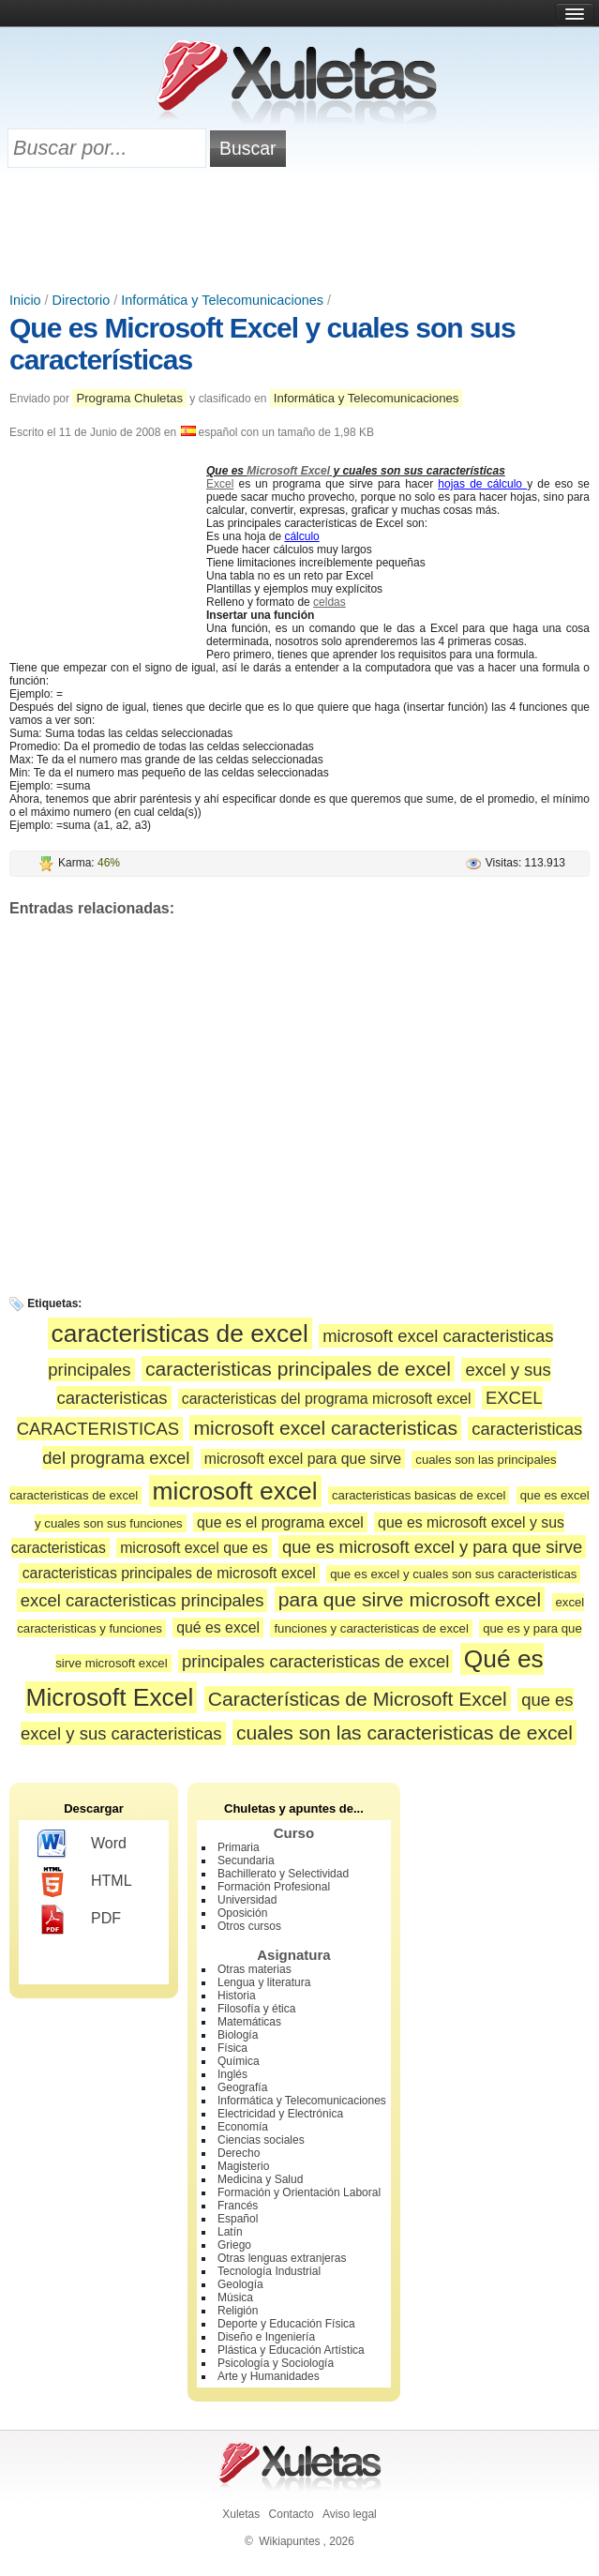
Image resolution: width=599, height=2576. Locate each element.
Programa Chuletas (129, 398)
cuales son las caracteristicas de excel (404, 1732)
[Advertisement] (300, 232)
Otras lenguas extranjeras (281, 2258)
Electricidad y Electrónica (280, 2113)
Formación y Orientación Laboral (299, 2192)
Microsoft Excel (288, 470)
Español (237, 2218)
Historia (236, 1995)
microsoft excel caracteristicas (325, 1428)
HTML (84, 1882)
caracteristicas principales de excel (298, 1368)
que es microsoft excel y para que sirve (432, 1547)
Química (238, 2061)
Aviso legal (349, 2514)
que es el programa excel (280, 1522)
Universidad (247, 1899)
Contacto (291, 2514)
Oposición (242, 1913)
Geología (240, 2284)
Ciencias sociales (261, 2140)
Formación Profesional (273, 1886)
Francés (237, 2205)
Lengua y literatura (263, 1982)
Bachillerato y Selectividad (283, 1873)
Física (232, 2048)
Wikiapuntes (289, 2541)
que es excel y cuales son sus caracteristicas (453, 1574)
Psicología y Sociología (275, 2363)
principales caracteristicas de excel (315, 1661)
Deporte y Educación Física (286, 2323)
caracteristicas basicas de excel (418, 1495)
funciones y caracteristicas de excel (371, 1628)
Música (235, 2297)
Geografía (242, 2087)
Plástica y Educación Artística (291, 2350)
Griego (234, 2245)
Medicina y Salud (260, 2179)
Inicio (25, 300)
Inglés (232, 2074)
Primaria (238, 1847)
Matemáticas (249, 2021)
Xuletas (241, 2514)
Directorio (81, 300)
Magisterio (243, 2166)
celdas (329, 602)
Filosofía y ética (256, 2008)
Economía (242, 2126)
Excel (219, 483)
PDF (79, 1920)
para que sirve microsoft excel (409, 1599)
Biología (237, 2034)
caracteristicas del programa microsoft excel (327, 1399)
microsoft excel (235, 1491)
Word (82, 1845)
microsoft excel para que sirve (302, 1459)
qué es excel (218, 1627)
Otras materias (254, 1969)
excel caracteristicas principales (142, 1600)
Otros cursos (249, 1926)
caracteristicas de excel (180, 1333)
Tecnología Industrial (269, 2271)
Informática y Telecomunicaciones (222, 300)
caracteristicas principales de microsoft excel (169, 1573)
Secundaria (246, 1860)
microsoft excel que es (193, 1548)
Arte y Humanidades (268, 2376)
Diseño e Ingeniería (266, 2336)
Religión (237, 2310)
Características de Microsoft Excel (357, 1699)
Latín (230, 2231)
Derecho (238, 2153)
